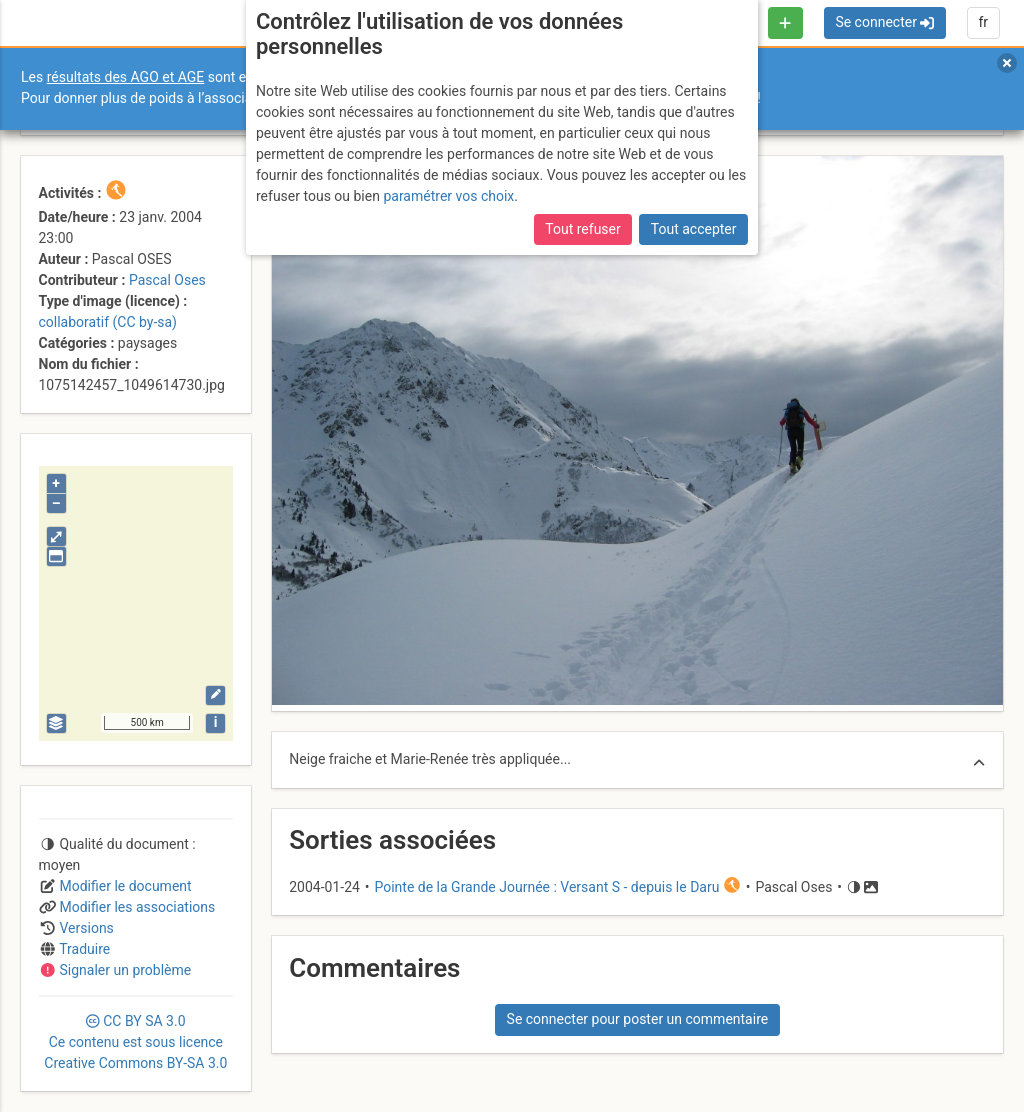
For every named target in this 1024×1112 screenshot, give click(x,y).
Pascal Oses (167, 280)
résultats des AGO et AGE (126, 77)
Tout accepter (694, 229)
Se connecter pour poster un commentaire (638, 1019)
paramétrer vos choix (448, 196)
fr (983, 22)
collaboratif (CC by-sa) (108, 322)
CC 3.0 (135, 1042)
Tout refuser (582, 229)
